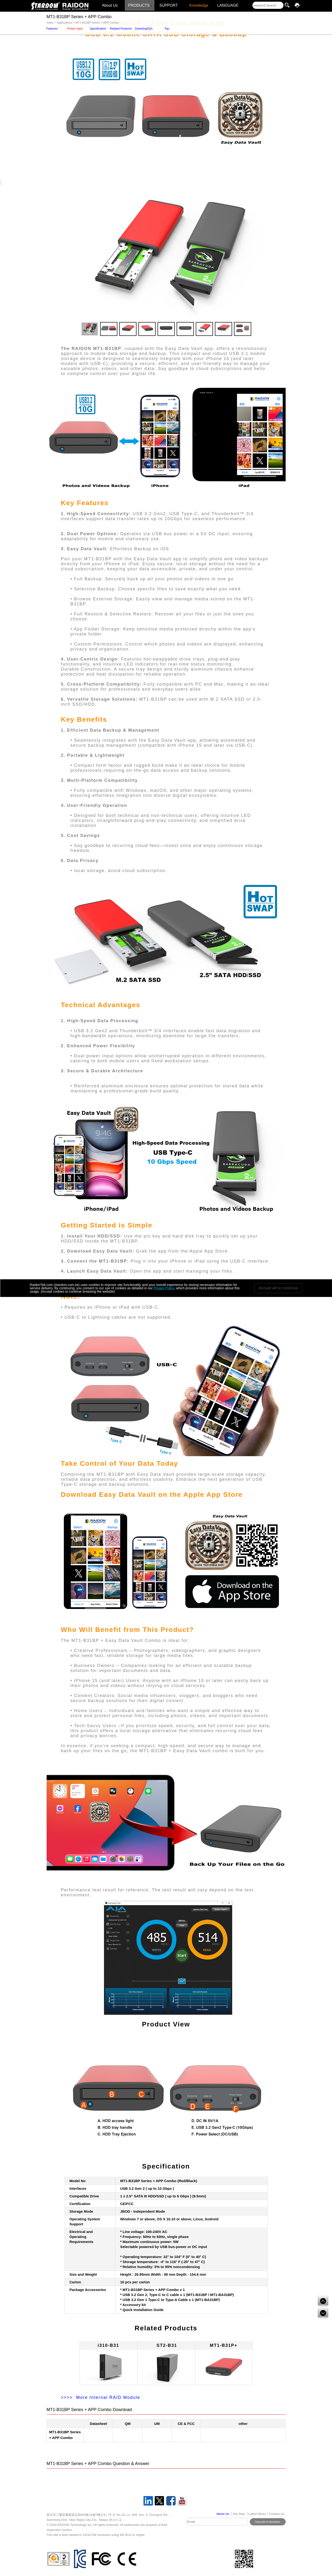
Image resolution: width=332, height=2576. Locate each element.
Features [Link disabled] (52, 28)
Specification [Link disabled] (98, 28)
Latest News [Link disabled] (257, 2514)
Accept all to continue (278, 1288)
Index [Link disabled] (50, 22)
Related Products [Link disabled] (121, 28)
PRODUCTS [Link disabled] (139, 5)
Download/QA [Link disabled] (143, 28)
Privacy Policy (164, 1288)
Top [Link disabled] (166, 28)
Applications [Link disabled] (64, 22)
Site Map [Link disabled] (239, 2514)
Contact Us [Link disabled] (276, 2514)
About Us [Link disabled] (110, 5)
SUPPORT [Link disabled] (168, 5)
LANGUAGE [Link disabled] (228, 5)
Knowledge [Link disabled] (198, 5)
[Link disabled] (45, 6)
